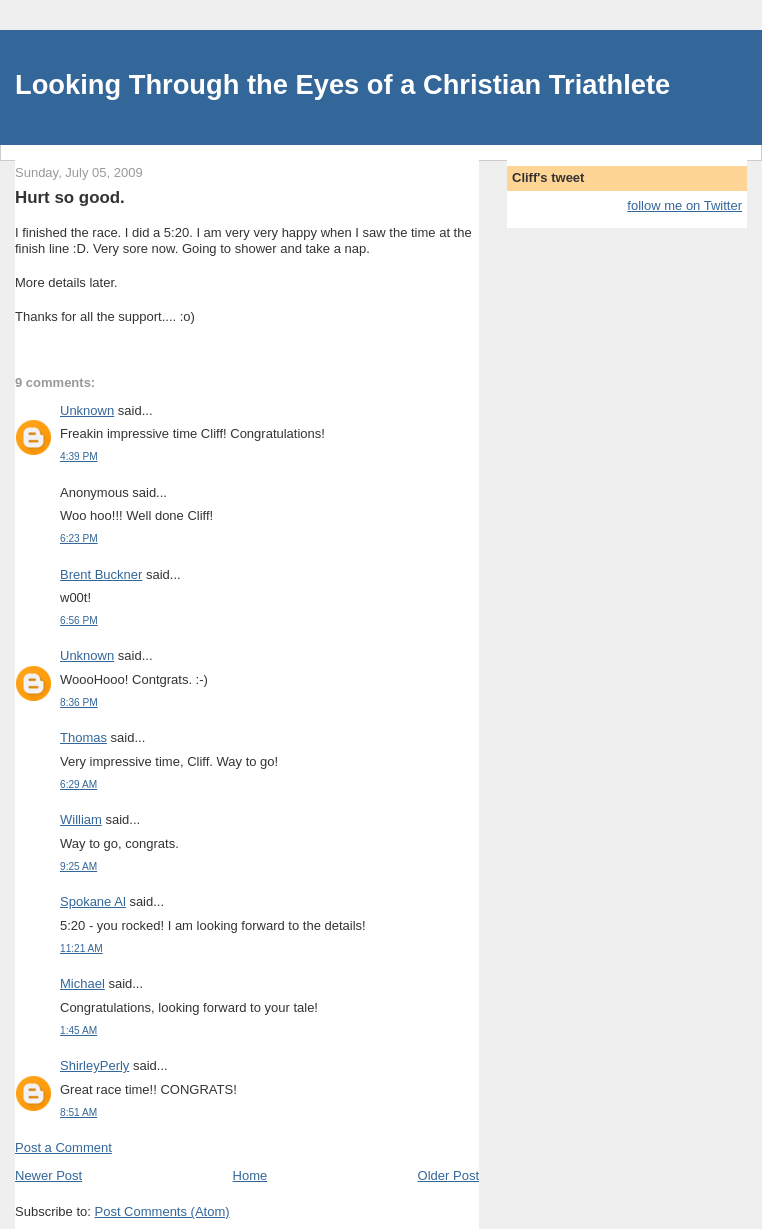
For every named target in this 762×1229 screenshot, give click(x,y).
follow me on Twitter (684, 205)
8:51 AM (78, 1112)
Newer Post (48, 1175)
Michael (82, 983)
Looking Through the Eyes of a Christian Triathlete (342, 84)
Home (250, 1175)
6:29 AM (78, 784)
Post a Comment (63, 1147)
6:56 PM (79, 620)
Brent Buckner (101, 574)
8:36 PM (79, 702)
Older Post (448, 1175)
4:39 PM (79, 456)
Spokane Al (93, 901)
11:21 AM (81, 948)
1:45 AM (78, 1030)
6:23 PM (79, 538)
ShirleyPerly (94, 1065)
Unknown (87, 410)
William (81, 819)
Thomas (83, 737)
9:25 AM (78, 866)
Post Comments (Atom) (162, 1211)
